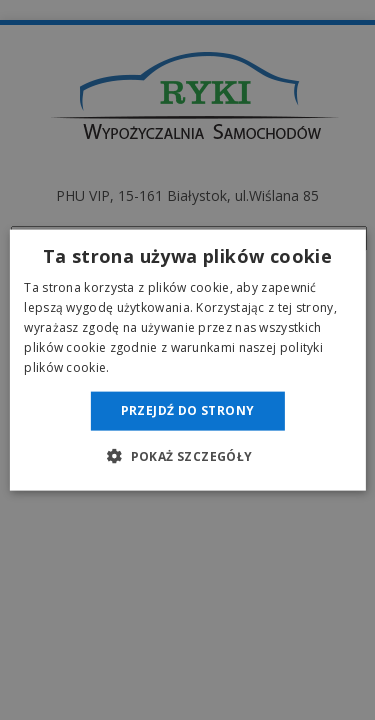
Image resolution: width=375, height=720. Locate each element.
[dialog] (187, 360)
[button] (187, 455)
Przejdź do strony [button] (188, 410)
